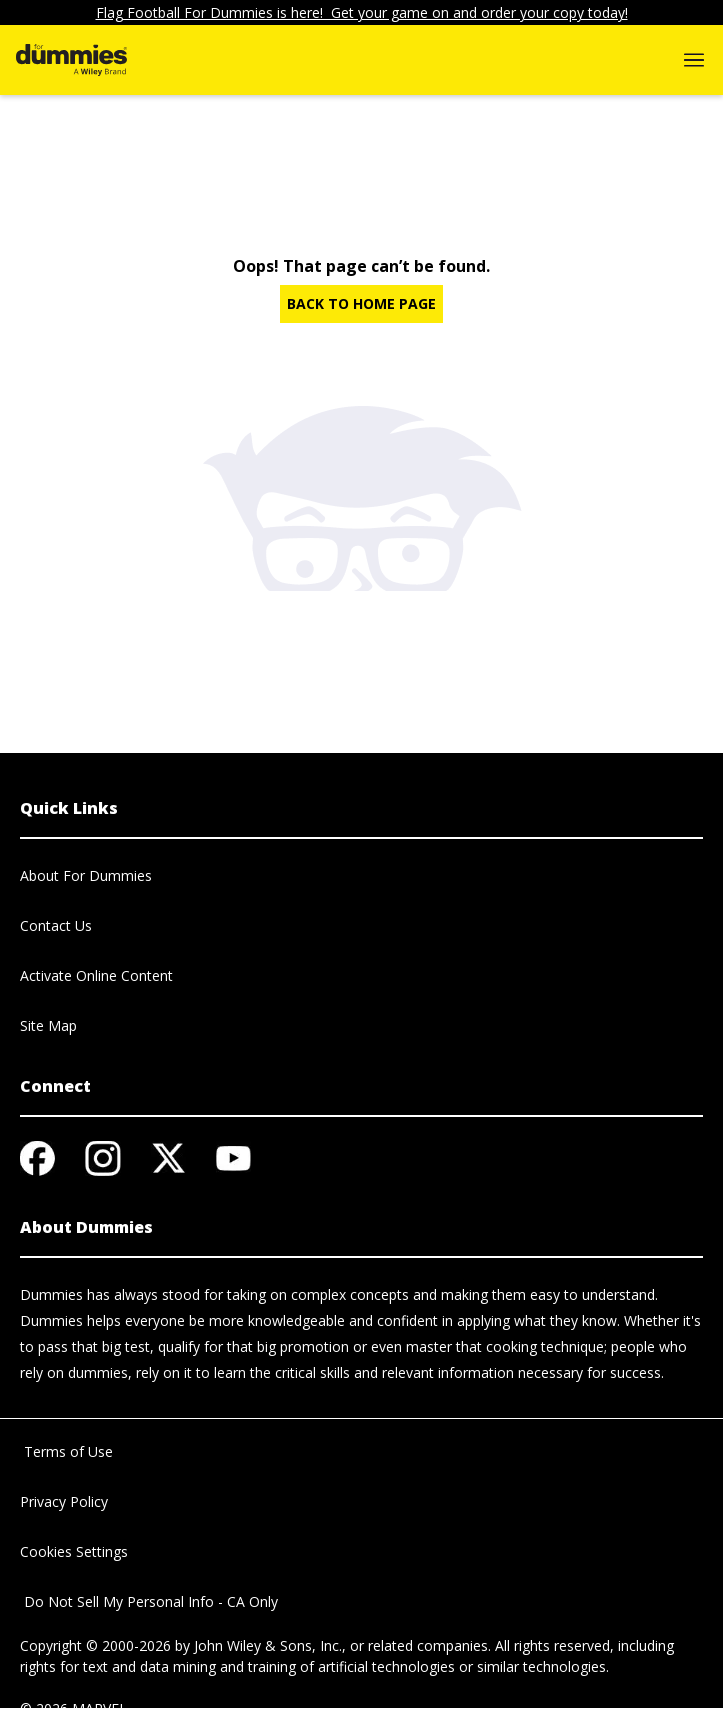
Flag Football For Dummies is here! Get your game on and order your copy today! (362, 12)
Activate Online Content (96, 975)
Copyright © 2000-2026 (95, 1645)
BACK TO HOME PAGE (361, 303)
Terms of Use (66, 1451)
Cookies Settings (74, 1551)
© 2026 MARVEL (73, 1708)
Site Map (48, 1025)
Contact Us (56, 925)
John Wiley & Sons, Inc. (268, 1645)
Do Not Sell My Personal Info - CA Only (149, 1601)
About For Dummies (86, 875)
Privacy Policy (64, 1501)
